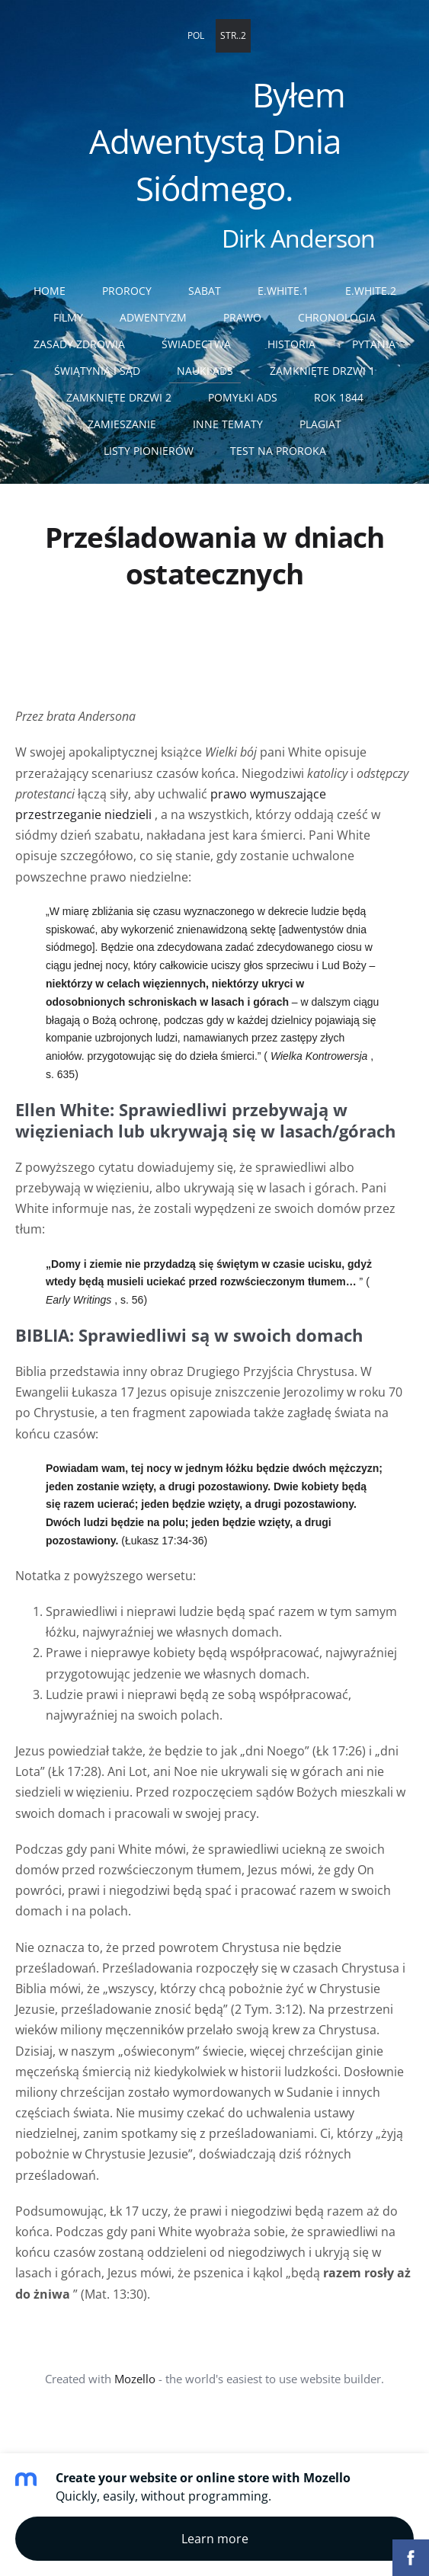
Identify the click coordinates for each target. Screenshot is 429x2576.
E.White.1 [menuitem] (283, 290)
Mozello (134, 2378)
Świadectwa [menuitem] (196, 344)
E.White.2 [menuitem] (370, 290)
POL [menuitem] (195, 35)
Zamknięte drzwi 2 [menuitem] (118, 397)
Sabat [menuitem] (204, 290)
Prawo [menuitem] (242, 317)
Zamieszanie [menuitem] (122, 424)
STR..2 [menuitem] (233, 35)
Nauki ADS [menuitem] (205, 370)
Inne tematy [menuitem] (228, 424)
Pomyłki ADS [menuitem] (242, 397)
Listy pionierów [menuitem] (149, 450)
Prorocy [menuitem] (127, 290)
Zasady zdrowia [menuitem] (79, 344)
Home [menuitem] (50, 290)
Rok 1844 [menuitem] (338, 397)
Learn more (214, 2538)
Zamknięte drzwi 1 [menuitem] (322, 370)
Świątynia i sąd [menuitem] (97, 370)
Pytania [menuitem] (373, 344)
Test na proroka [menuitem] (278, 450)
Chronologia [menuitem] (337, 317)
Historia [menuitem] (291, 344)
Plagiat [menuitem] (320, 424)
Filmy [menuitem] (68, 317)
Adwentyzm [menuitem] (153, 317)
